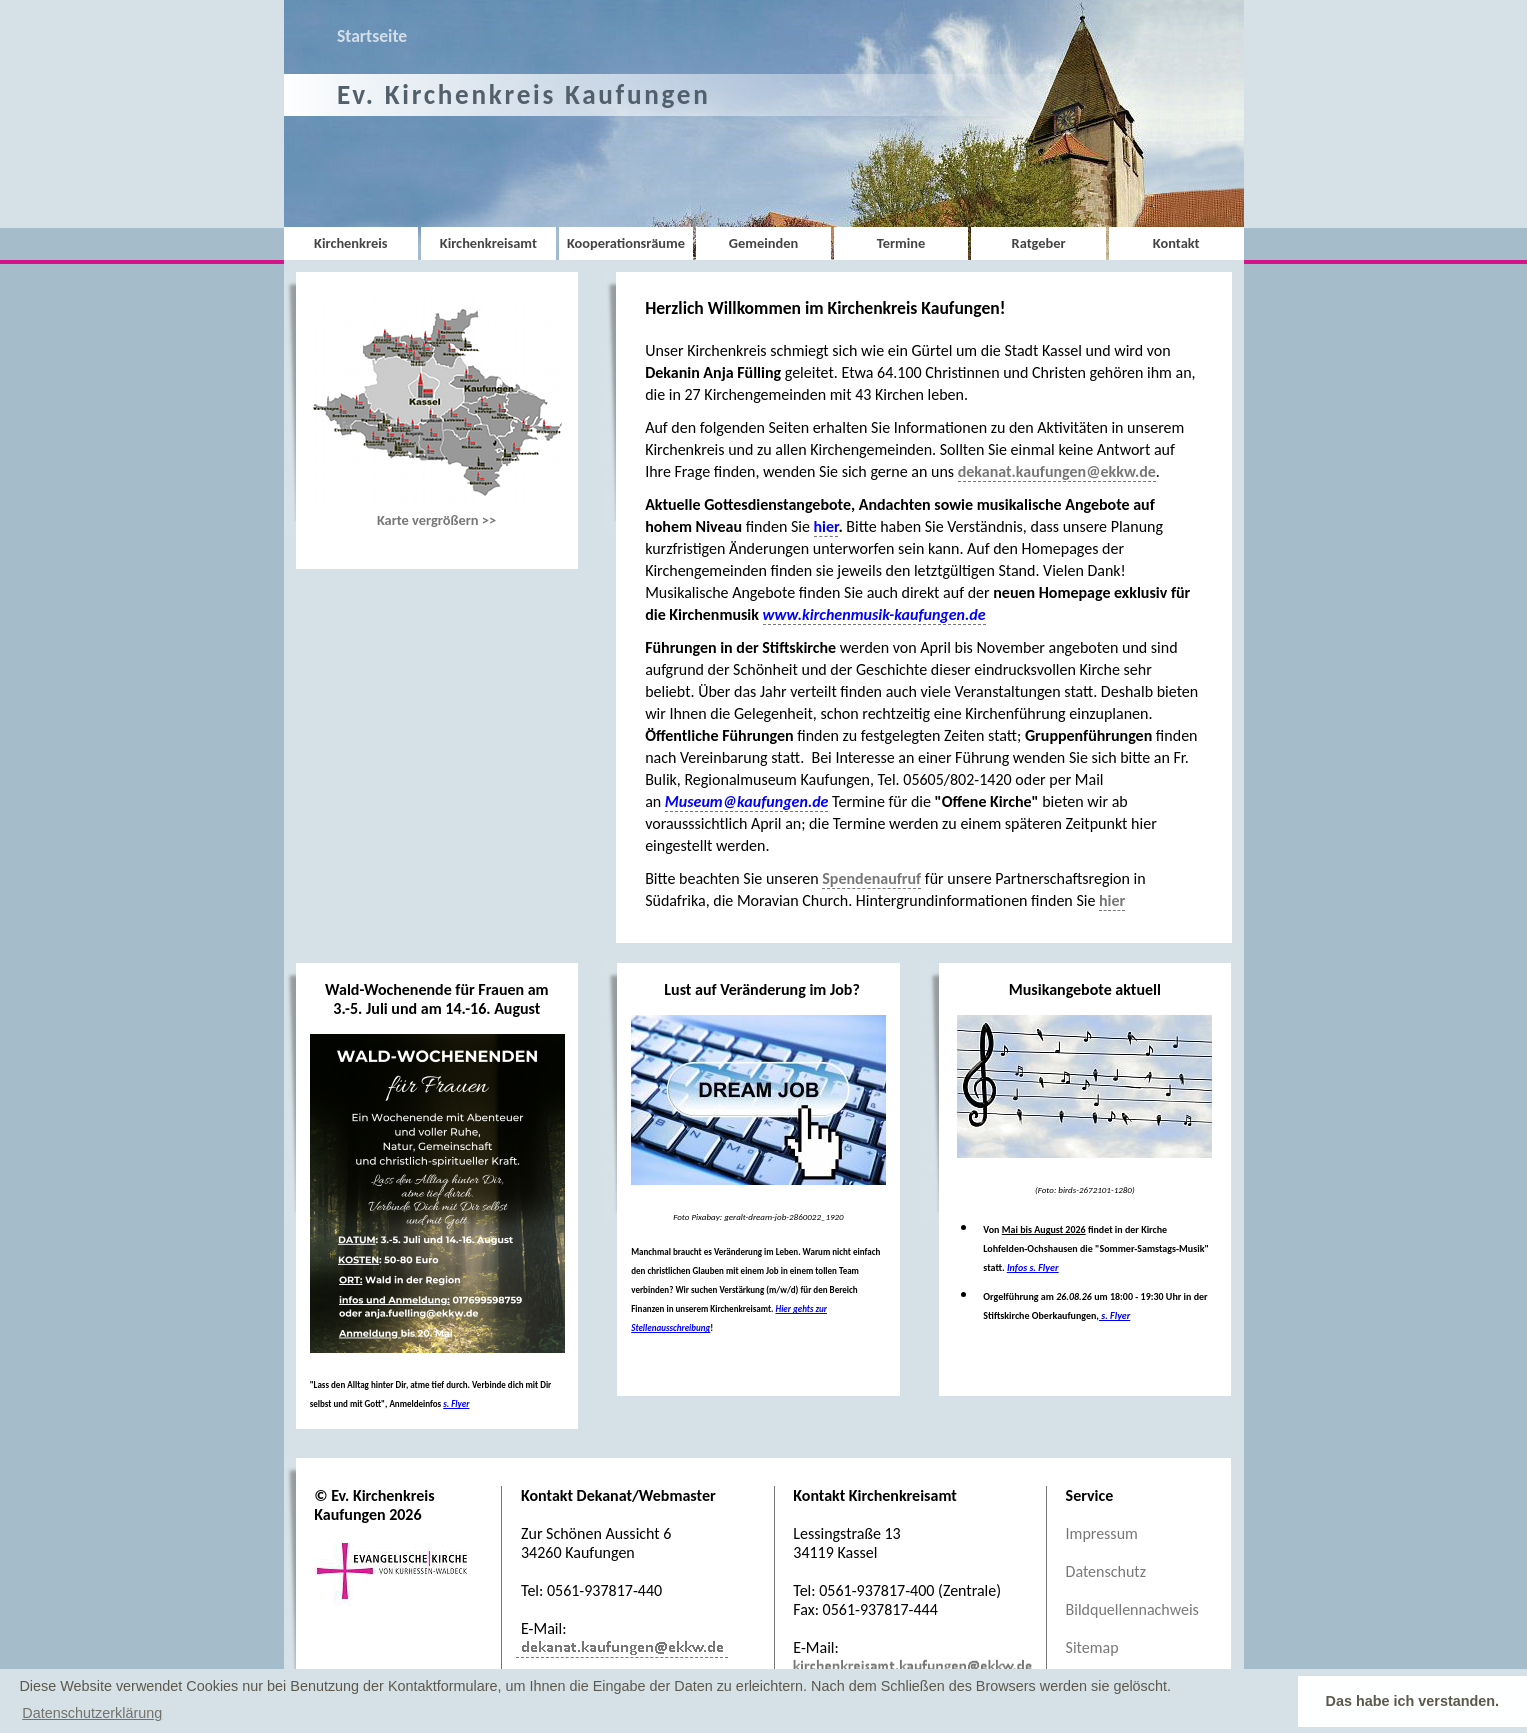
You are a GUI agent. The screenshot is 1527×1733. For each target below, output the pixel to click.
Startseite (372, 36)
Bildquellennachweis (1132, 1609)
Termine (901, 243)
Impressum (1102, 1533)
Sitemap (1092, 1647)
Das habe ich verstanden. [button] (1413, 1701)
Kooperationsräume (626, 243)
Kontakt (1176, 243)
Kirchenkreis (350, 243)
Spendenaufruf (871, 878)
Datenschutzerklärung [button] (92, 1713)
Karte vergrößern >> (437, 413)
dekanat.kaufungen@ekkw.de (1057, 471)
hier (1112, 900)
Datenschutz (1106, 1571)
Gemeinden (763, 243)
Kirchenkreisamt (488, 243)
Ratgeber (1039, 243)
